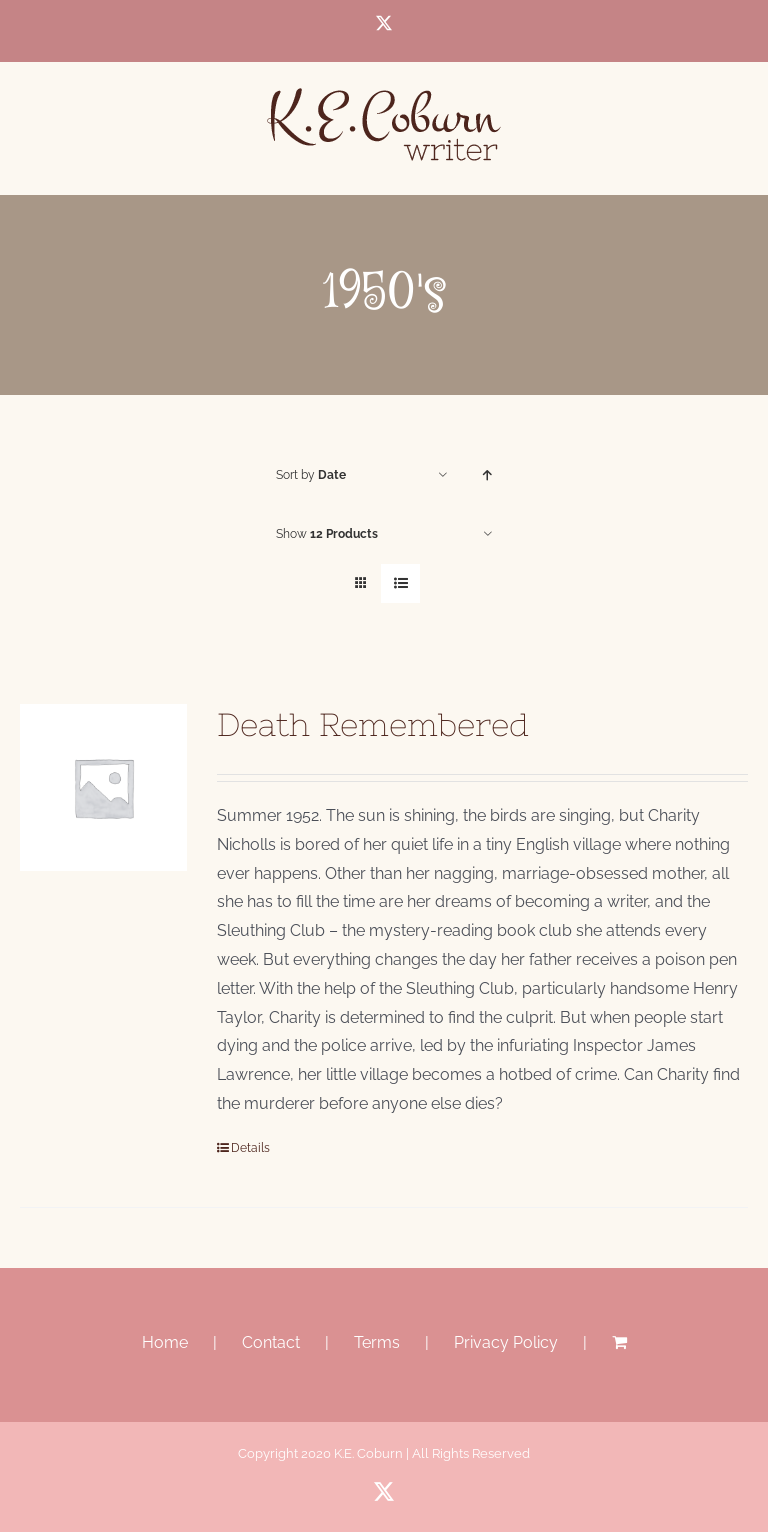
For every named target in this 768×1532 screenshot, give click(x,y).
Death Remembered (373, 724)
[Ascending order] (487, 475)
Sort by (311, 475)
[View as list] (400, 583)
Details (250, 1148)
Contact (271, 1342)
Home (165, 1342)
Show (327, 534)
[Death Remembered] (103, 787)
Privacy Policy (506, 1342)
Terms (377, 1342)
